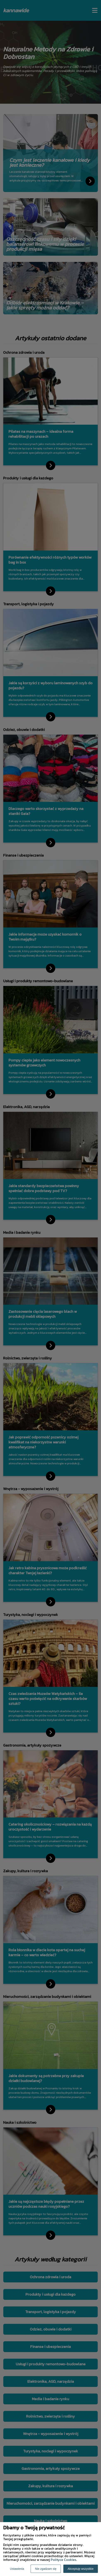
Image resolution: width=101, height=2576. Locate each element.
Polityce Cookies (63, 2559)
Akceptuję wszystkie (81, 2568)
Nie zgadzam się (46, 2568)
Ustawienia (17, 2568)
